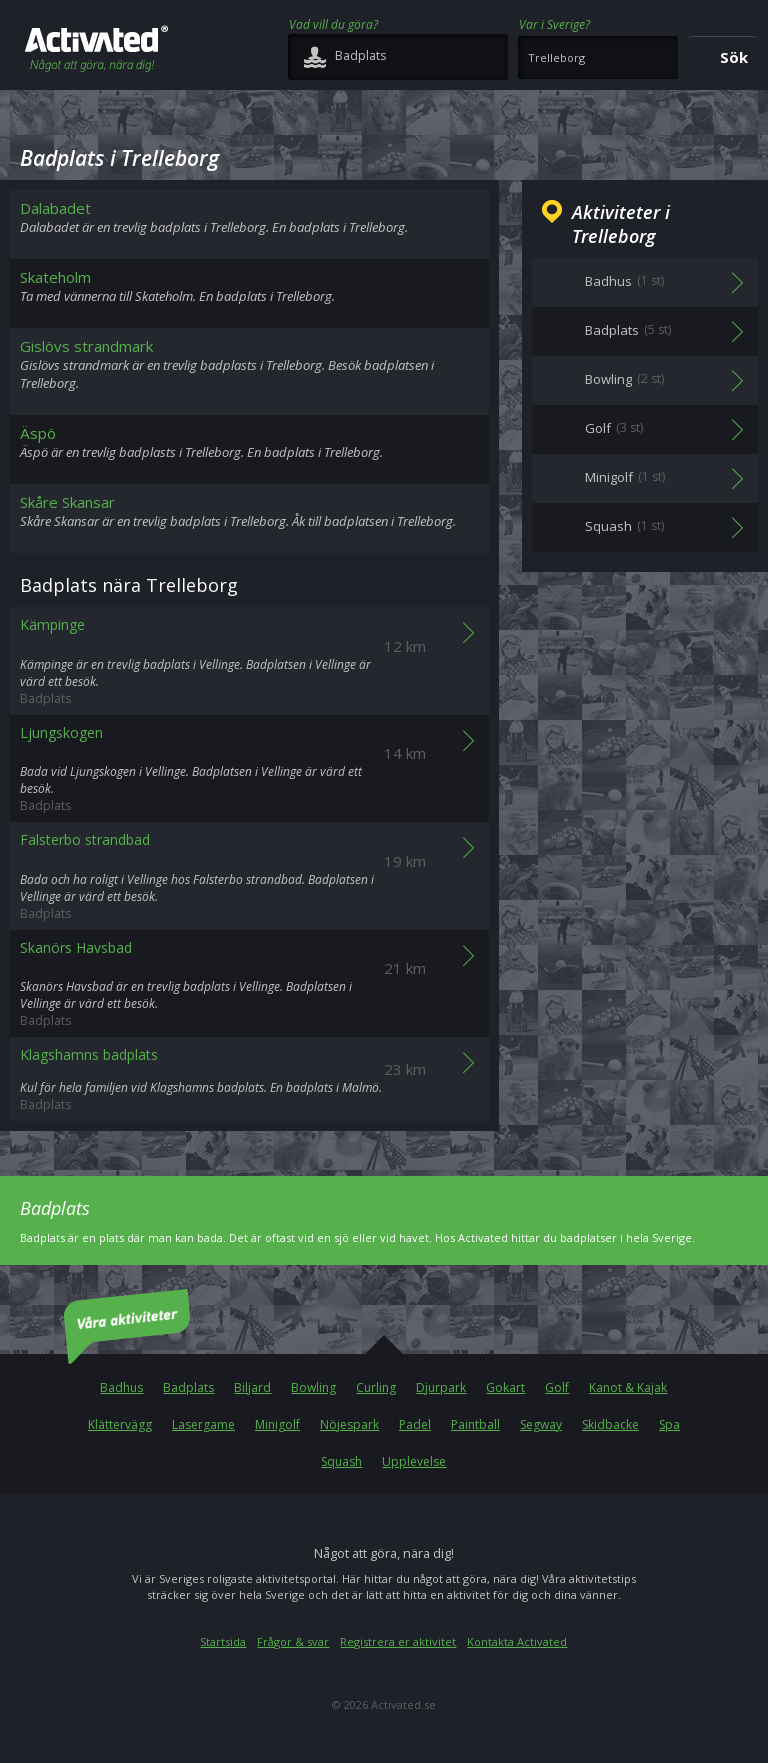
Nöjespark (349, 1424)
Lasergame (203, 1424)
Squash (341, 1461)
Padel (415, 1424)
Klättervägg (120, 1424)
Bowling (313, 1387)
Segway (541, 1424)
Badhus (121, 1387)
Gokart (505, 1387)
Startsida (223, 1641)
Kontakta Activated (517, 1641)
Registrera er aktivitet (398, 1641)
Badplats (188, 1387)
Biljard (252, 1387)
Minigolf (277, 1424)
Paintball (475, 1424)
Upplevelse (414, 1461)
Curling (376, 1387)
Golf (557, 1387)
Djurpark (441, 1387)
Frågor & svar (293, 1641)
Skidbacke (610, 1424)
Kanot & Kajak (628, 1387)
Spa (669, 1424)
